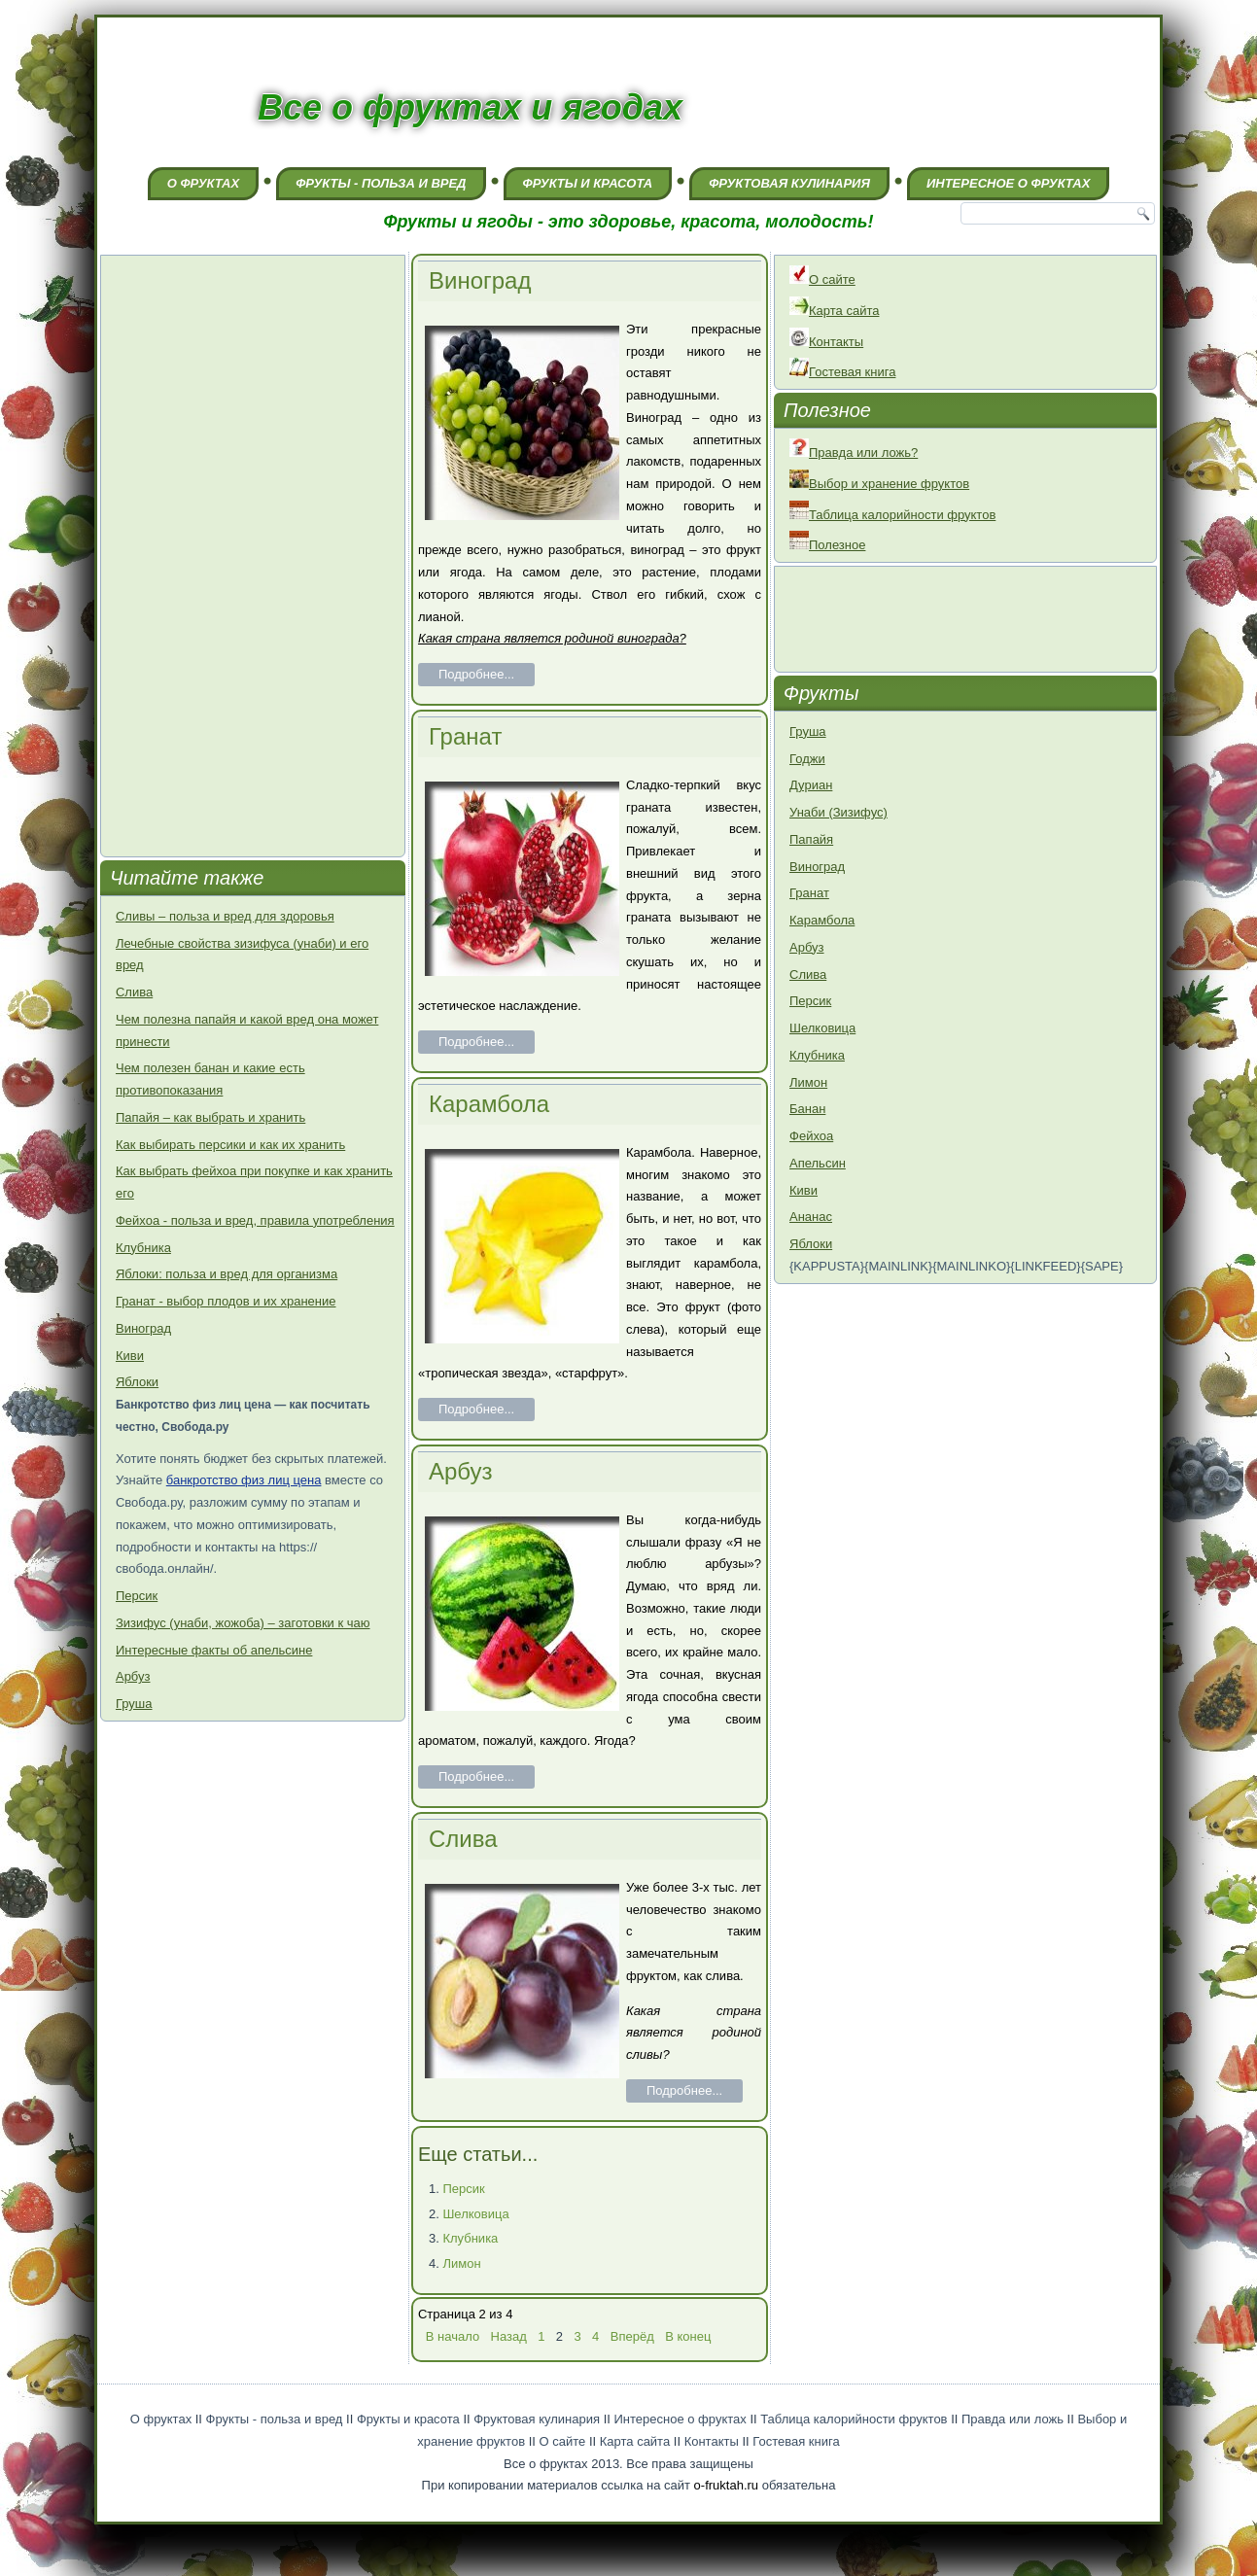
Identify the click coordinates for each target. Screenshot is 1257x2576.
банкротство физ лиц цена (244, 1480)
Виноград (143, 1328)
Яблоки (137, 1382)
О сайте (822, 279)
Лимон (461, 2263)
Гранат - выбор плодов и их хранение (226, 1301)
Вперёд (632, 2336)
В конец (688, 2336)
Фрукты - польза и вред (381, 183)
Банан (807, 1108)
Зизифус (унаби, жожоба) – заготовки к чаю (243, 1623)
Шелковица (475, 2214)
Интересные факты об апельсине (214, 1650)
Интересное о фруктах (1008, 183)
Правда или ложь (1012, 2419)
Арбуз (133, 1676)
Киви (130, 1355)
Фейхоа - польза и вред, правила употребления (255, 1220)
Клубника (143, 1247)
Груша (134, 1703)
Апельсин (817, 1163)
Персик (136, 1595)
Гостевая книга (842, 372)
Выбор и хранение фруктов (879, 483)
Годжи (807, 758)
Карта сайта (834, 310)
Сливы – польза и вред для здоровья (225, 916)
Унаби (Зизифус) (838, 812)
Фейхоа (811, 1136)
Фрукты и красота (588, 183)
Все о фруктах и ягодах (470, 107)
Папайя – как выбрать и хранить (210, 1117)
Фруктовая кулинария (789, 183)
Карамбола (489, 1104)
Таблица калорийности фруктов (892, 514)
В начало (452, 2336)
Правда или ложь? (853, 452)
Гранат (465, 736)
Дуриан (810, 785)
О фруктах (203, 183)
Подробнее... (476, 674)
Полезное (827, 545)
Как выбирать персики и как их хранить (230, 1144)
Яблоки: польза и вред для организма (226, 1274)
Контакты (826, 341)
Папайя (811, 839)
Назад (509, 2336)
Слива (134, 992)
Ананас (810, 1216)
